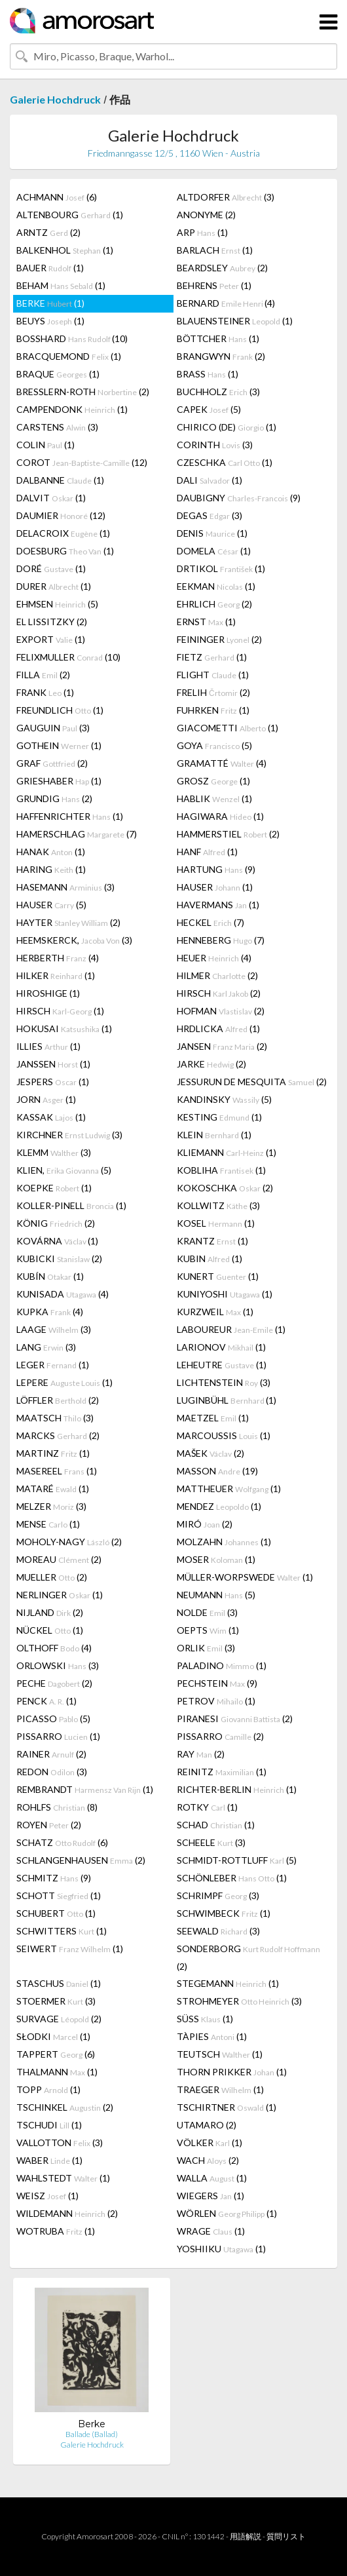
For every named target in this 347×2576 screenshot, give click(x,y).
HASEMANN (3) (65, 887)
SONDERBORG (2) (248, 1957)
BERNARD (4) (226, 303)
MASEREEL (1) (56, 1470)
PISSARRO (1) (58, 1736)
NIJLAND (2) (49, 1612)
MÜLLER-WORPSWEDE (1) (245, 1577)
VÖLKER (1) (209, 2142)
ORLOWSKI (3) (57, 1665)
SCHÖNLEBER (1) (232, 1877)
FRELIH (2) (213, 692)
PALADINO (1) (221, 1665)
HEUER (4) (214, 957)
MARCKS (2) (58, 1435)
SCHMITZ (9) (53, 1877)
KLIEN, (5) (63, 1170)
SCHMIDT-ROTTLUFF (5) (237, 1860)
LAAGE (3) (53, 1329)
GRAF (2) (52, 763)
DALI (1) (209, 480)
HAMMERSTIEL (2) (228, 833)
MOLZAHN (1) (224, 1541)
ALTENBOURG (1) (69, 214)
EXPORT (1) (50, 639)
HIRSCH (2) (219, 993)
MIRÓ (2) (204, 1523)
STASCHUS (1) (58, 1983)
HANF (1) (207, 851)
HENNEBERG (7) (221, 940)
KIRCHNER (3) (69, 1134)
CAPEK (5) (209, 409)
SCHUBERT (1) (56, 1913)
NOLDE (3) (207, 1612)
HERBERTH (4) (57, 957)
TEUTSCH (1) (220, 2054)
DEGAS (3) (209, 515)
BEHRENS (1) (214, 285)
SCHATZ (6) (62, 1842)
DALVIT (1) (51, 497)
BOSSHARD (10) (72, 338)
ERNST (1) (206, 621)
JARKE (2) (211, 1063)
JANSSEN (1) (53, 1063)
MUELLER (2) (51, 1577)
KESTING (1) (219, 1117)
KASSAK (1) (51, 1117)
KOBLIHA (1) (221, 1170)
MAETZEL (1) (213, 1417)
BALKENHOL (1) (64, 250)
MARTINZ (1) (53, 1453)
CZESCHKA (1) (224, 462)
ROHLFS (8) (57, 1807)
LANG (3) (46, 1347)
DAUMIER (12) (60, 515)
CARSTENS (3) (57, 427)
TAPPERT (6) (55, 2054)
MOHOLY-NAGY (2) (69, 1541)
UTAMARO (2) (206, 2124)
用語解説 (245, 2536)
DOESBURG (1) (65, 550)
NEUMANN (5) (216, 1594)
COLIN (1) (45, 444)
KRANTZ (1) (212, 1240)
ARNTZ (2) (48, 232)
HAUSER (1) (215, 887)
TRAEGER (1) (220, 2089)
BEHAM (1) (60, 285)
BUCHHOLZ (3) (218, 391)
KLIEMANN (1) (226, 1152)
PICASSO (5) (53, 1718)
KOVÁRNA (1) (57, 1240)
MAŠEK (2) (210, 1453)
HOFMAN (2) (221, 1010)
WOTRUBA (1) (55, 2231)
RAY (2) (201, 1753)
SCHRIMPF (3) (218, 1895)
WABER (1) (49, 2160)
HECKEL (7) (210, 922)
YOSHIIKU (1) (221, 2248)
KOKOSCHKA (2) (225, 1187)
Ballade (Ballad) (91, 2434)
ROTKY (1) (207, 1807)
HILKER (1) (55, 975)
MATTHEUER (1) (229, 1488)
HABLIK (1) (214, 798)
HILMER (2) (217, 975)
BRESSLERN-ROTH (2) (82, 391)
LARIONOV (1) (221, 1347)
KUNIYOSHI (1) (224, 1293)
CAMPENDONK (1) (72, 409)
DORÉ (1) (51, 568)
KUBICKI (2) (59, 1258)
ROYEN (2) (48, 1824)
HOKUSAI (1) (64, 1028)
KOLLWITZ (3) (218, 1205)
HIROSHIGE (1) (48, 993)
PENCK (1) (46, 1700)
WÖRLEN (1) (227, 2213)
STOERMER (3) (56, 2001)
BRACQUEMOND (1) (68, 356)
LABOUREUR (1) (231, 1329)
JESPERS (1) (52, 1081)
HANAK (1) (50, 851)
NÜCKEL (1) (49, 1630)
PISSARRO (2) (220, 1736)
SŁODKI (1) (53, 2036)
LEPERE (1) (64, 1382)
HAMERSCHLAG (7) (76, 833)
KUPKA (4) (49, 1311)
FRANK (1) (45, 692)
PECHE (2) (54, 1683)
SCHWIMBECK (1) (223, 1913)
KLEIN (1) (214, 1134)
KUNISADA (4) (62, 1293)
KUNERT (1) (218, 1276)
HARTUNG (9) (216, 869)
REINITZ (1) (221, 1771)
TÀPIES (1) (212, 2036)
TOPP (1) (48, 2089)
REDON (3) (51, 1771)
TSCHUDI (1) (49, 2124)
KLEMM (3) (53, 1152)
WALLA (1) (212, 2177)
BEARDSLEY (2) (222, 267)
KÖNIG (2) (55, 1223)
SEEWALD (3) (218, 1930)
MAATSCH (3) (55, 1417)
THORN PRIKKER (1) (232, 2071)
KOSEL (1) (216, 1223)
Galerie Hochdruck (55, 99)
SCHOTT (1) (58, 1895)
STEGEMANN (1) (228, 1983)
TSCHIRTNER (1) (226, 2107)
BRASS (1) (207, 373)
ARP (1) (202, 232)
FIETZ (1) (212, 657)
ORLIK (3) (206, 1647)
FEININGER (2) (219, 639)
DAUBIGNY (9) (239, 497)
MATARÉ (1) (52, 1488)
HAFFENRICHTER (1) (69, 816)
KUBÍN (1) (50, 1276)
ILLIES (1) (48, 1046)
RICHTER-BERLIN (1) (237, 1789)
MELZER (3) (51, 1506)
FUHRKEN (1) (213, 710)
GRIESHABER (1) (58, 780)
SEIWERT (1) (69, 1948)
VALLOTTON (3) (59, 2142)
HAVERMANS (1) (218, 904)
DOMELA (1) (214, 550)
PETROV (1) (216, 1700)
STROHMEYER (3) (239, 2001)
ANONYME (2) (206, 214)
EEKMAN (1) (216, 586)
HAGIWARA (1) (220, 816)
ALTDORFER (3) (225, 196)
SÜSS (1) (205, 2018)
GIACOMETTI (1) (227, 727)
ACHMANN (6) (56, 196)
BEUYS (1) (50, 320)
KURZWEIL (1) (215, 1311)
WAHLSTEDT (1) (63, 2177)
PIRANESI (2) (235, 1718)
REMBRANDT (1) (84, 1789)
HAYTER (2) (68, 922)
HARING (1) (51, 869)
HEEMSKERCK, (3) (74, 940)
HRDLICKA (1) (218, 1028)
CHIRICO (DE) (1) (226, 427)
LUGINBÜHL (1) (226, 1400)
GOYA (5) (214, 745)
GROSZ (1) (213, 780)
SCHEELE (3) (211, 1842)
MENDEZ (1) (219, 1506)
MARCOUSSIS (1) (223, 1435)
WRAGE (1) (211, 2231)
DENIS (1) (212, 533)
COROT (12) (81, 462)
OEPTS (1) (208, 1630)
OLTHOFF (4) (54, 1647)
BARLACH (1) (215, 250)
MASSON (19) (217, 1470)
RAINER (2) (51, 1753)
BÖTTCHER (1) (218, 338)
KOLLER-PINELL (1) (71, 1205)
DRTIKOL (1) (221, 568)
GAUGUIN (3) (53, 727)
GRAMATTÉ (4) (221, 763)
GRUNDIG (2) (54, 798)
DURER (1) (53, 586)
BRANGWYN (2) (221, 356)
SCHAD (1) (216, 1824)
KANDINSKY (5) (224, 1099)
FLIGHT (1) (213, 674)
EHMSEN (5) (57, 603)
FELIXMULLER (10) (68, 657)
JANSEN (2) (222, 1046)
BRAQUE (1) (58, 373)
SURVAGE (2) (58, 2018)
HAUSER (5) (51, 904)
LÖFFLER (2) (57, 1400)
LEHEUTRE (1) (221, 1364)
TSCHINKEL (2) (64, 2107)
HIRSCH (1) (60, 1010)
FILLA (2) (43, 674)
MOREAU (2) (58, 1559)
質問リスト (286, 2536)
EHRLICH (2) (214, 603)
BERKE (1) (50, 303)
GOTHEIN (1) (58, 745)
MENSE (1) (48, 1523)
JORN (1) (46, 1099)
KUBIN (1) (209, 1258)
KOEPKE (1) (54, 1187)
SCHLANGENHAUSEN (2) (80, 1860)
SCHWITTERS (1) (61, 1930)
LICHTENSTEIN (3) (223, 1382)
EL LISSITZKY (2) (51, 621)
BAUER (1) (50, 267)
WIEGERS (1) (210, 2195)
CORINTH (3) (215, 444)
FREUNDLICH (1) (59, 710)
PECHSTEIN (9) (217, 1683)
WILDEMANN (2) (67, 2213)
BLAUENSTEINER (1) (235, 320)
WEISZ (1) (47, 2195)
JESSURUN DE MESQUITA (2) (252, 1081)
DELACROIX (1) (63, 533)
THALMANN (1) (57, 2071)
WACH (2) (208, 2160)
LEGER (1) (52, 1364)
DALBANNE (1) (60, 480)
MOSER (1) (216, 1559)
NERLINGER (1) (59, 1594)
